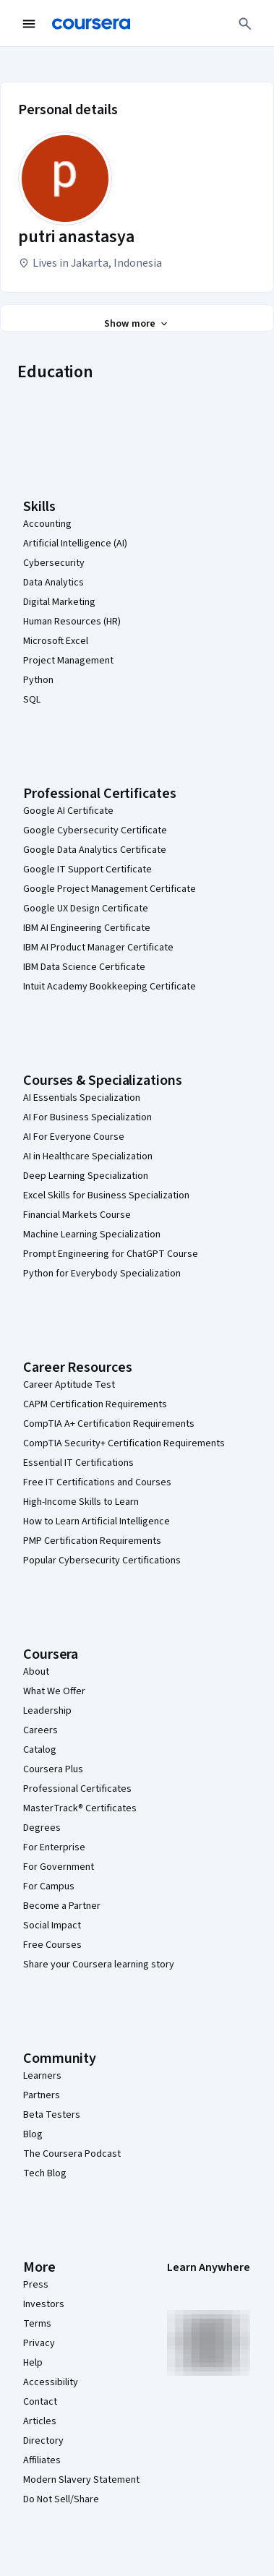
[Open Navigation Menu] (29, 24)
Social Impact (52, 1925)
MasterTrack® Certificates (80, 1808)
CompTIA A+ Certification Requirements (108, 1424)
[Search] (245, 24)
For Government (58, 1867)
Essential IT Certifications (78, 1463)
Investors (43, 2304)
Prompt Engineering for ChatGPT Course (110, 1254)
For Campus (48, 1886)
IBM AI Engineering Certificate (86, 928)
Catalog (39, 1750)
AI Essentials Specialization (81, 1098)
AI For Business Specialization (87, 1117)
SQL (31, 699)
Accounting (47, 524)
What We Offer (54, 1691)
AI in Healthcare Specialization (88, 1156)
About (36, 1672)
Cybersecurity (54, 563)
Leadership (47, 1711)
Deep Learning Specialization (85, 1176)
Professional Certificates (77, 1789)
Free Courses (52, 1945)
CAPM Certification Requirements (95, 1404)
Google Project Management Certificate (109, 889)
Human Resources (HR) (72, 621)
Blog (33, 2134)
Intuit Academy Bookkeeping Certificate (109, 986)
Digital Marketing (59, 602)
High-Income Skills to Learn (81, 1502)
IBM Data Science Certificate (84, 967)
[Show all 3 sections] (137, 324)
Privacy (39, 2343)
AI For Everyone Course (73, 1137)
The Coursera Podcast (72, 2154)
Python (38, 680)
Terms (37, 2324)
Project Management (68, 660)
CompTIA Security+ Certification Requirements (124, 1443)
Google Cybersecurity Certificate (95, 830)
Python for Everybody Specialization (102, 1273)
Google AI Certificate (68, 811)
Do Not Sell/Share (61, 2499)
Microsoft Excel (55, 641)
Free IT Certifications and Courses (97, 1482)
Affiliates (42, 2460)
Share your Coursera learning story (98, 1964)
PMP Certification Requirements (92, 1541)
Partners (41, 2095)
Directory (43, 2441)
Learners (42, 2076)
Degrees (42, 1828)
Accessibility (50, 2382)
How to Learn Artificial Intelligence (96, 1521)
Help (33, 2363)
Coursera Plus (53, 1769)
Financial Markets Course (77, 1215)
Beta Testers (51, 2115)
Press (35, 2284)
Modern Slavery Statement (81, 2480)
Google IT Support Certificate (87, 869)
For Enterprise (54, 1847)
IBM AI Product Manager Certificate (98, 947)
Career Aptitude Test (69, 1385)
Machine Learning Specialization (91, 1234)
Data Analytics (53, 582)
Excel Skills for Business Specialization (106, 1195)
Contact (40, 2402)
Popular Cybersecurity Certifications (102, 1560)
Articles (39, 2421)
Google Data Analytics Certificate (94, 850)
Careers (40, 1730)
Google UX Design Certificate (85, 908)
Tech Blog (45, 2173)
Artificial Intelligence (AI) (75, 543)
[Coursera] (91, 23)
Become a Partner (61, 1906)
